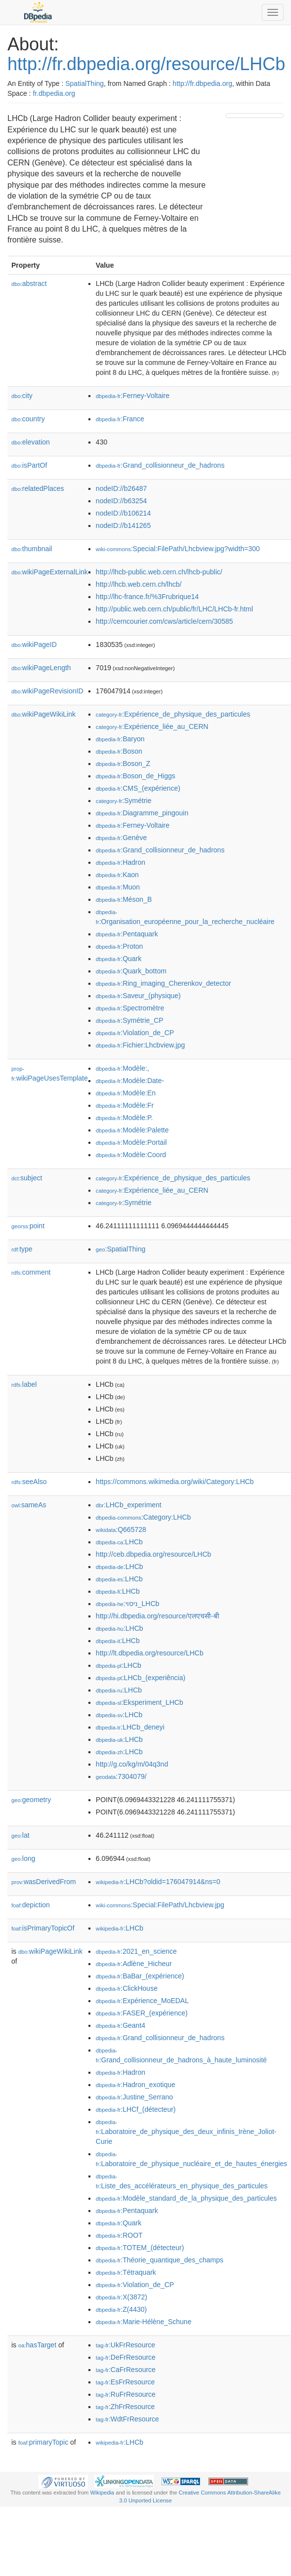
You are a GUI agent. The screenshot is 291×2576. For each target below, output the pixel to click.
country (28, 419)
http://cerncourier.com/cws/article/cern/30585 (164, 621)
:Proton (119, 946)
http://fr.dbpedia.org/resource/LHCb (146, 64)
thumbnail (31, 549)
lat (20, 1835)
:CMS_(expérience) (138, 788)
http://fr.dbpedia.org (202, 83)
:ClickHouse (127, 1988)
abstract (29, 283)
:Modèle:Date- (130, 1081)
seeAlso (29, 1482)
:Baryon (120, 739)
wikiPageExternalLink (49, 572)
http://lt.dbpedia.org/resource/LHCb (150, 1653)
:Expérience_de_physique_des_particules (173, 714)
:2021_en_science (136, 1951)
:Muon (118, 887)
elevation (30, 442)
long (23, 1858)
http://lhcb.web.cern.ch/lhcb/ (139, 584)
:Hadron (120, 862)
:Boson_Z (123, 763)
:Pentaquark (127, 934)
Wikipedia (102, 2493)
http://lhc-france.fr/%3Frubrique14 (147, 597)
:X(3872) (121, 2297)
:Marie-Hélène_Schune (144, 2322)
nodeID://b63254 (121, 501)
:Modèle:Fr (125, 1105)
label (24, 1384)
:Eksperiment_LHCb (139, 1702)
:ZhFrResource (125, 2407)
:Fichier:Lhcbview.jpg (140, 1045)
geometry (31, 1800)
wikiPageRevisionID (47, 691)
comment (30, 1272)
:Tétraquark (126, 2272)
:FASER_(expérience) (142, 2013)
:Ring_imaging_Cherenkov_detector (163, 983)
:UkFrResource (125, 2345)
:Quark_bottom (131, 971)
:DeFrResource (126, 2357)
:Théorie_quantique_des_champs (159, 2260)
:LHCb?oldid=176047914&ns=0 (158, 1882)
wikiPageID (34, 644)
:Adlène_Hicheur (134, 1964)
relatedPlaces (37, 488)
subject (26, 1178)
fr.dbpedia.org (54, 93)
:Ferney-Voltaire (132, 396)
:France (120, 419)
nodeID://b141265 (123, 525)
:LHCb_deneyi (130, 1727)
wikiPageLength (41, 668)
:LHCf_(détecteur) (136, 2109)
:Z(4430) (121, 2309)
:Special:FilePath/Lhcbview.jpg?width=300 (178, 549)
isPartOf (29, 465)
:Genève (121, 838)
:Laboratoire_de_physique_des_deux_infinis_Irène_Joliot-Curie (186, 2132)
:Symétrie (124, 801)
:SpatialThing (120, 1249)
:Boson (119, 751)
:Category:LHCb (143, 1517)
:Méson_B (124, 899)
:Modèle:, (122, 1068)
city (22, 396)
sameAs (28, 1505)
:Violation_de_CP (135, 1033)
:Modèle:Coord (131, 1155)
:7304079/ (121, 1776)
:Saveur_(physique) (138, 996)
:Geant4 (120, 2025)
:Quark (118, 959)
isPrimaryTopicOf (43, 1928)
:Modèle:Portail (131, 1142)
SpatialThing (84, 83)
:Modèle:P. (124, 1118)
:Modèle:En (126, 1093)
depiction (30, 1905)
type (22, 1249)
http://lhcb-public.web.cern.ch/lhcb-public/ (159, 572)
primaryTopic (43, 2442)
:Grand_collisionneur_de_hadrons (160, 465)
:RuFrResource (126, 2394)
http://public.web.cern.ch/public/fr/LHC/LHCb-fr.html (174, 609)
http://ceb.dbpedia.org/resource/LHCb (153, 1554)
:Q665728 (121, 1529)
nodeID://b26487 (121, 488)
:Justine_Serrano (134, 2097)
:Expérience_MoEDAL (142, 2001)
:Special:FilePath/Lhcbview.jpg (160, 1905)
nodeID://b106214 (123, 513)
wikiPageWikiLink (43, 714)
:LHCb (119, 1542)
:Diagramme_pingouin (142, 813)
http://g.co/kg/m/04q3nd (132, 1764)
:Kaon (117, 875)
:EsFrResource (125, 2382)
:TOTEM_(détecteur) (140, 2248)
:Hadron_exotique (135, 2085)
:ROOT (119, 2235)
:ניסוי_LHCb (127, 1604)
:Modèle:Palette (132, 1130)
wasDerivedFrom (43, 1882)
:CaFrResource (126, 2370)
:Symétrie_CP (130, 1020)
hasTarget (37, 2345)
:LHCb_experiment (129, 1505)
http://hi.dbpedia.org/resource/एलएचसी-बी (157, 1616)
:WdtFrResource (127, 2419)
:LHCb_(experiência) (140, 1678)
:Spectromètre (130, 1008)
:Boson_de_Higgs (135, 776)
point (27, 1226)
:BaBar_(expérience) (140, 1976)
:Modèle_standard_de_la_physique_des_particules (186, 2198)
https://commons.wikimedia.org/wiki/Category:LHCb (175, 1482)
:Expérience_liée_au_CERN (152, 726)
